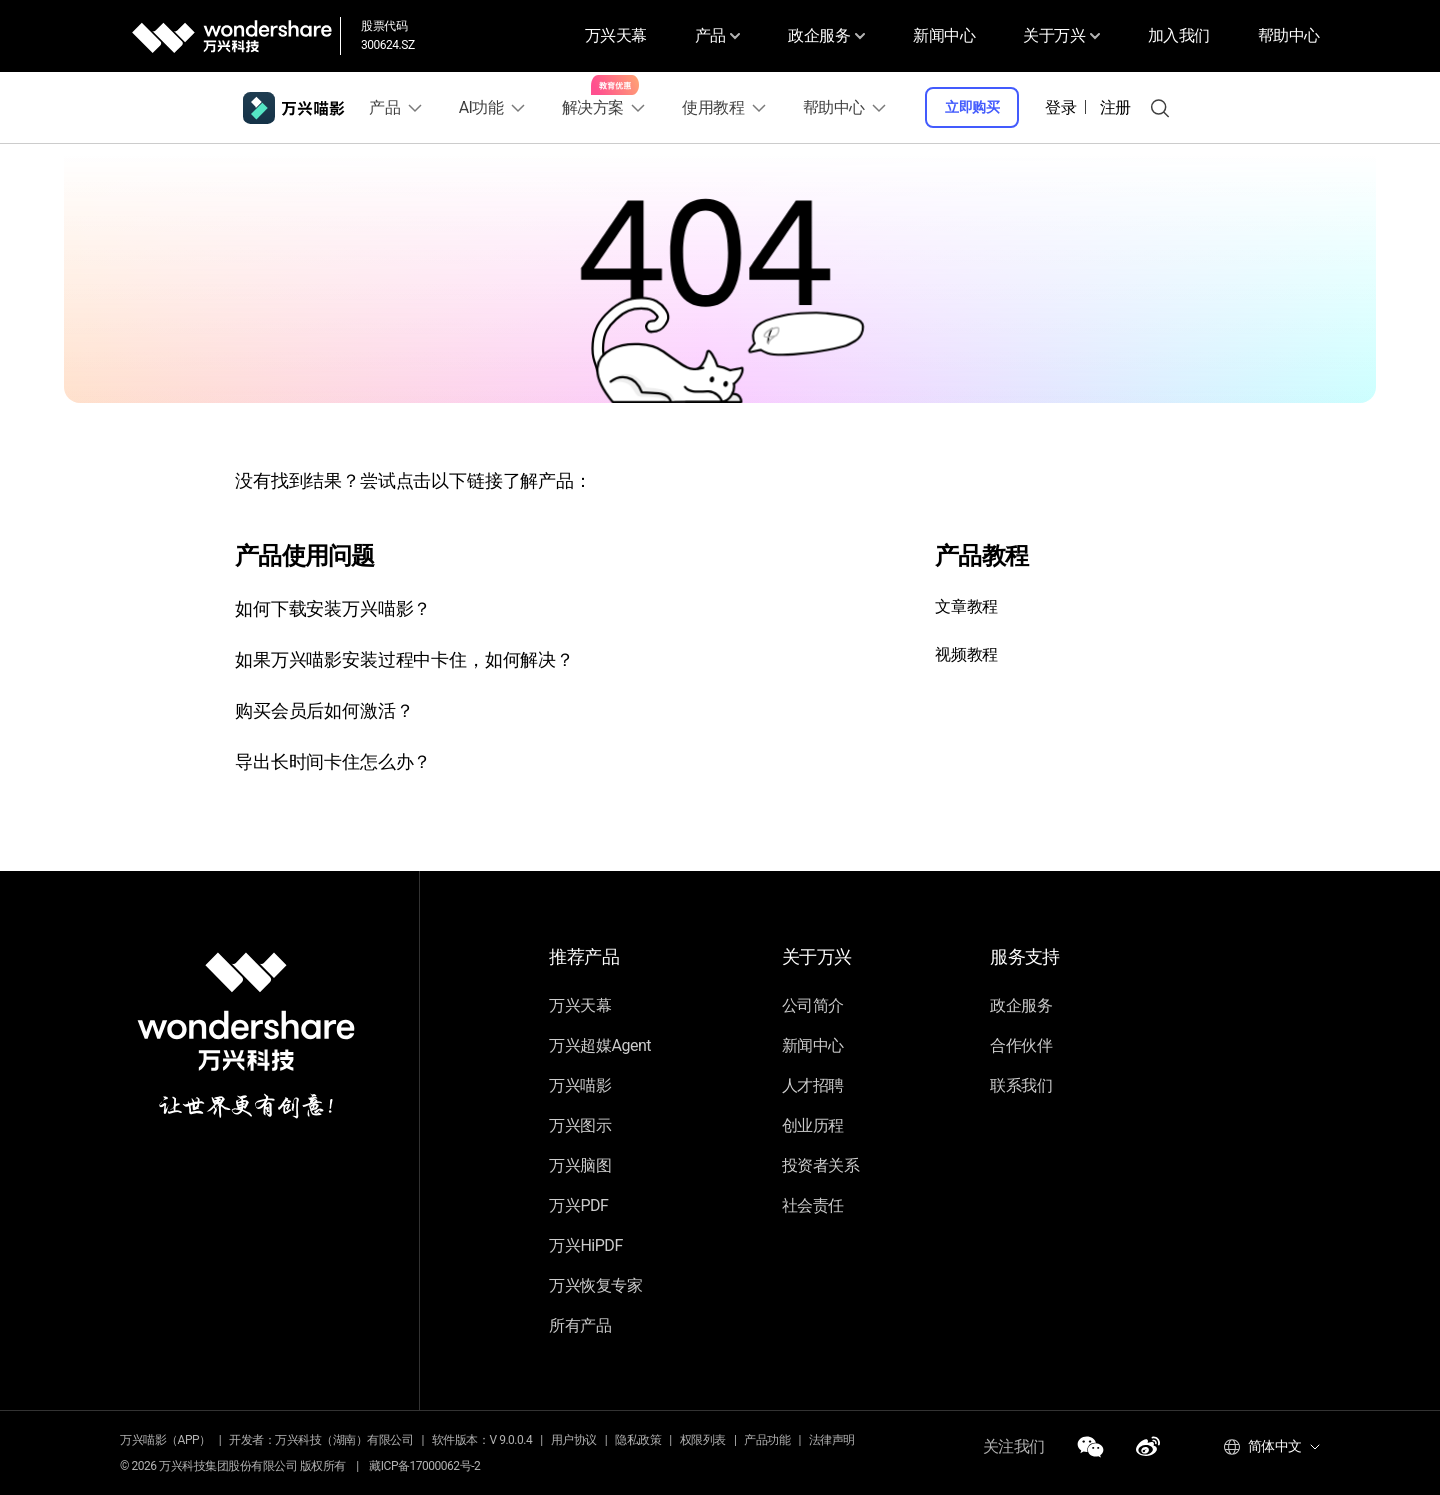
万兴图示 (580, 1125)
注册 (1119, 107)
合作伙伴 (1021, 1045)
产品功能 (767, 1440)
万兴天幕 (605, 35)
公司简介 (813, 1005)
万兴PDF (578, 1205)
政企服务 (1021, 1005)
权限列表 (703, 1440)
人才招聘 (813, 1085)
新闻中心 (941, 35)
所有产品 (580, 1325)
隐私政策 (638, 1440)
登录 (1064, 107)
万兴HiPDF (585, 1245)
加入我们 (1179, 35)
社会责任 (813, 1205)
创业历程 (813, 1125)
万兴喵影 (580, 1085)
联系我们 (1021, 1085)
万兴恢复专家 (595, 1285)
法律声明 (832, 1440)
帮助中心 (1289, 35)
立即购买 (976, 107)
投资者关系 (821, 1165)
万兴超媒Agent (600, 1045)
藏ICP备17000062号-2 (424, 1466)
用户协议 (574, 1440)
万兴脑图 (580, 1165)
